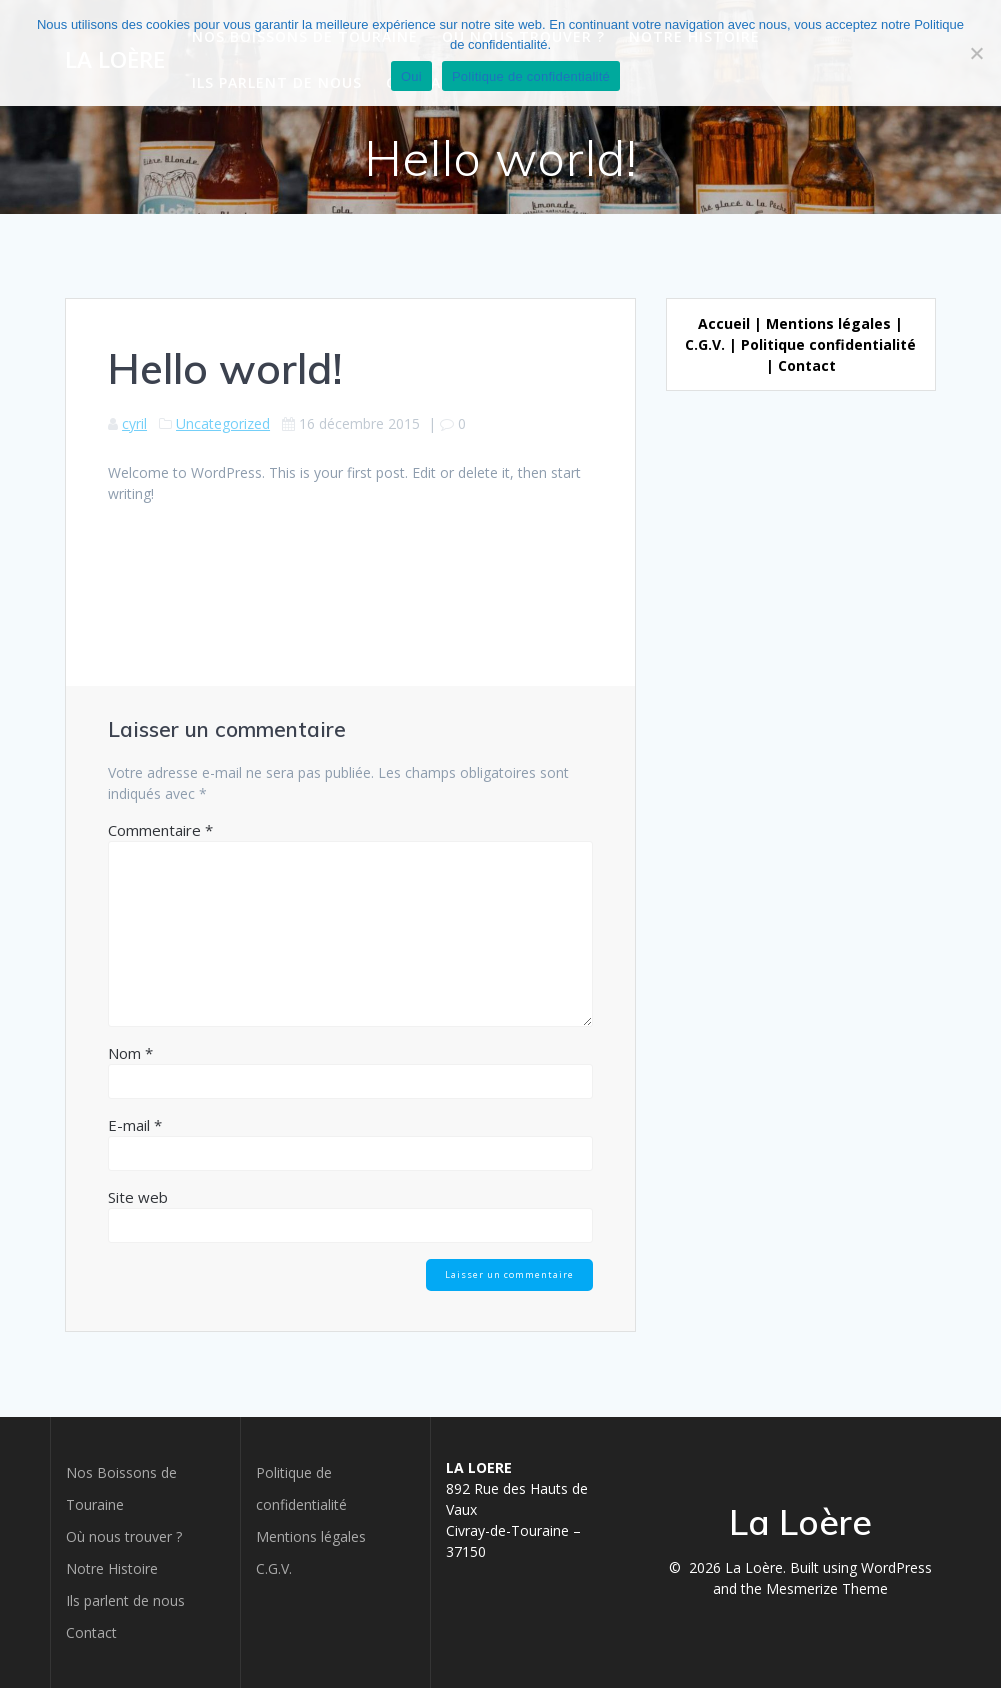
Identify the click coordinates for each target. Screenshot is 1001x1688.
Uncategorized (223, 423)
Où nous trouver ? (124, 1536)
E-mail (135, 1125)
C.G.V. (705, 344)
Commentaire (160, 830)
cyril (134, 423)
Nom (130, 1053)
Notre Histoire (112, 1568)
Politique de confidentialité (531, 76)
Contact (807, 365)
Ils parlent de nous (125, 1600)
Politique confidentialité (828, 344)
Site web (138, 1197)
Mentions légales (828, 323)
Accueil (724, 323)
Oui (411, 76)
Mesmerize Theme (827, 1588)
